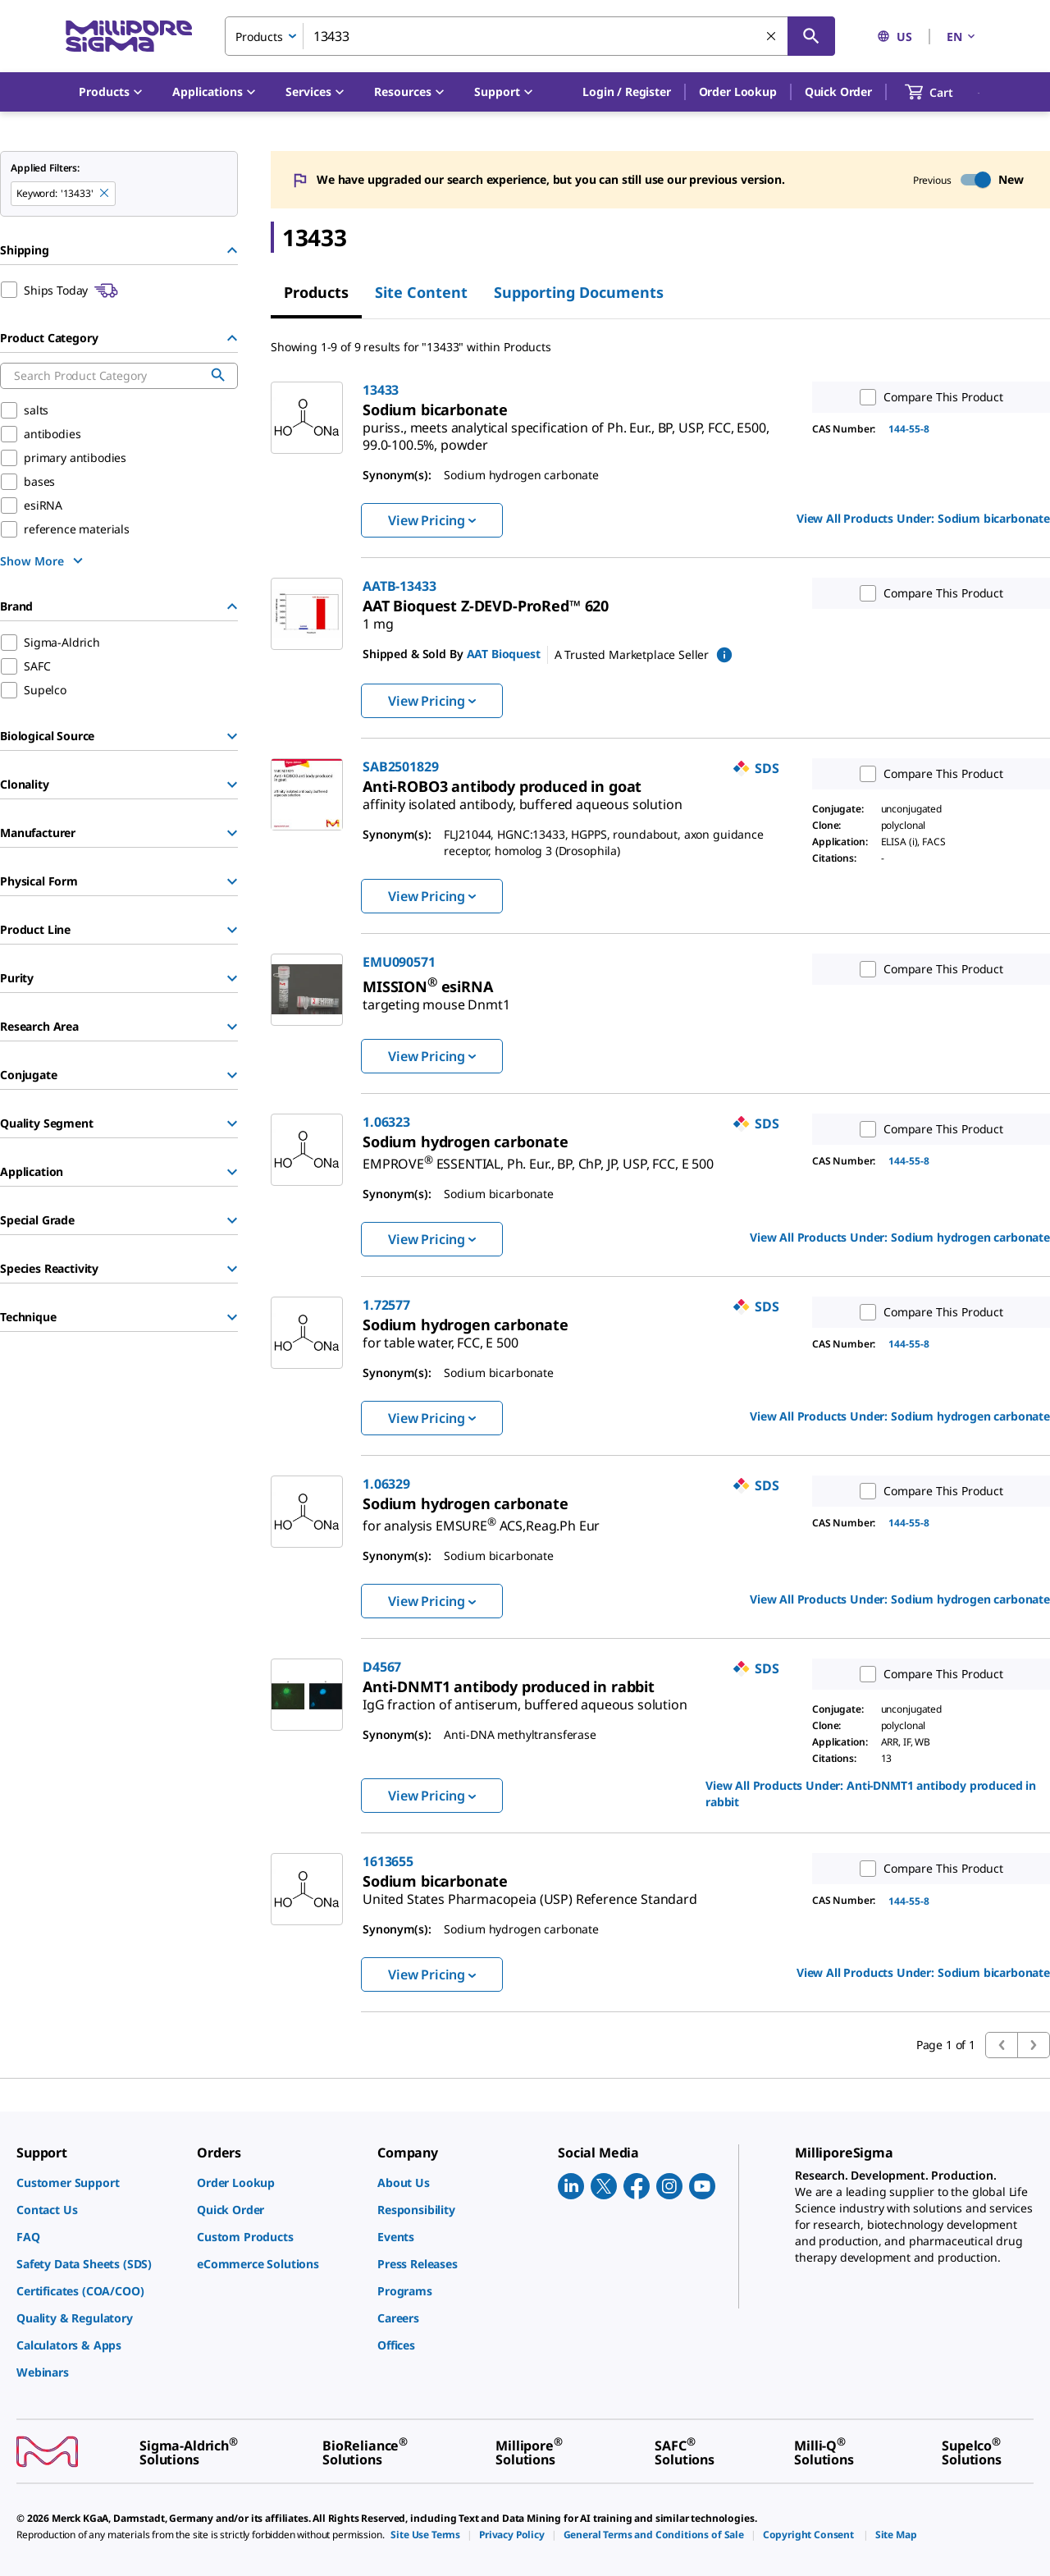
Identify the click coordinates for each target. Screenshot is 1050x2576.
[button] (626, 92)
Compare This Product (927, 397)
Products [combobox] (259, 36)
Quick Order (838, 91)
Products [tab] (316, 292)
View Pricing (432, 520)
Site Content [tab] (421, 292)
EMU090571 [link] (399, 962)
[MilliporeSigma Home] (129, 37)
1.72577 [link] (386, 1305)
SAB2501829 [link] (400, 766)
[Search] (811, 36)
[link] (566, 429)
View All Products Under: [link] (923, 518)
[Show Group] (232, 736)
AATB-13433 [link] (399, 586)
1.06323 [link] (386, 1122)
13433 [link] (381, 390)
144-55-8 (908, 429)
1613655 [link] (388, 1861)
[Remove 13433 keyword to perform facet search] (105, 194)
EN (962, 36)
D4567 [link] (382, 1667)
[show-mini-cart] (943, 92)
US (894, 36)
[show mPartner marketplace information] (724, 655)
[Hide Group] (232, 250)
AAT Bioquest (504, 653)
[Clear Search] (772, 37)
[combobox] (530, 36)
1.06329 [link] (386, 1484)
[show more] (43, 560)
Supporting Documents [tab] (579, 292)
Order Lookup (738, 91)
